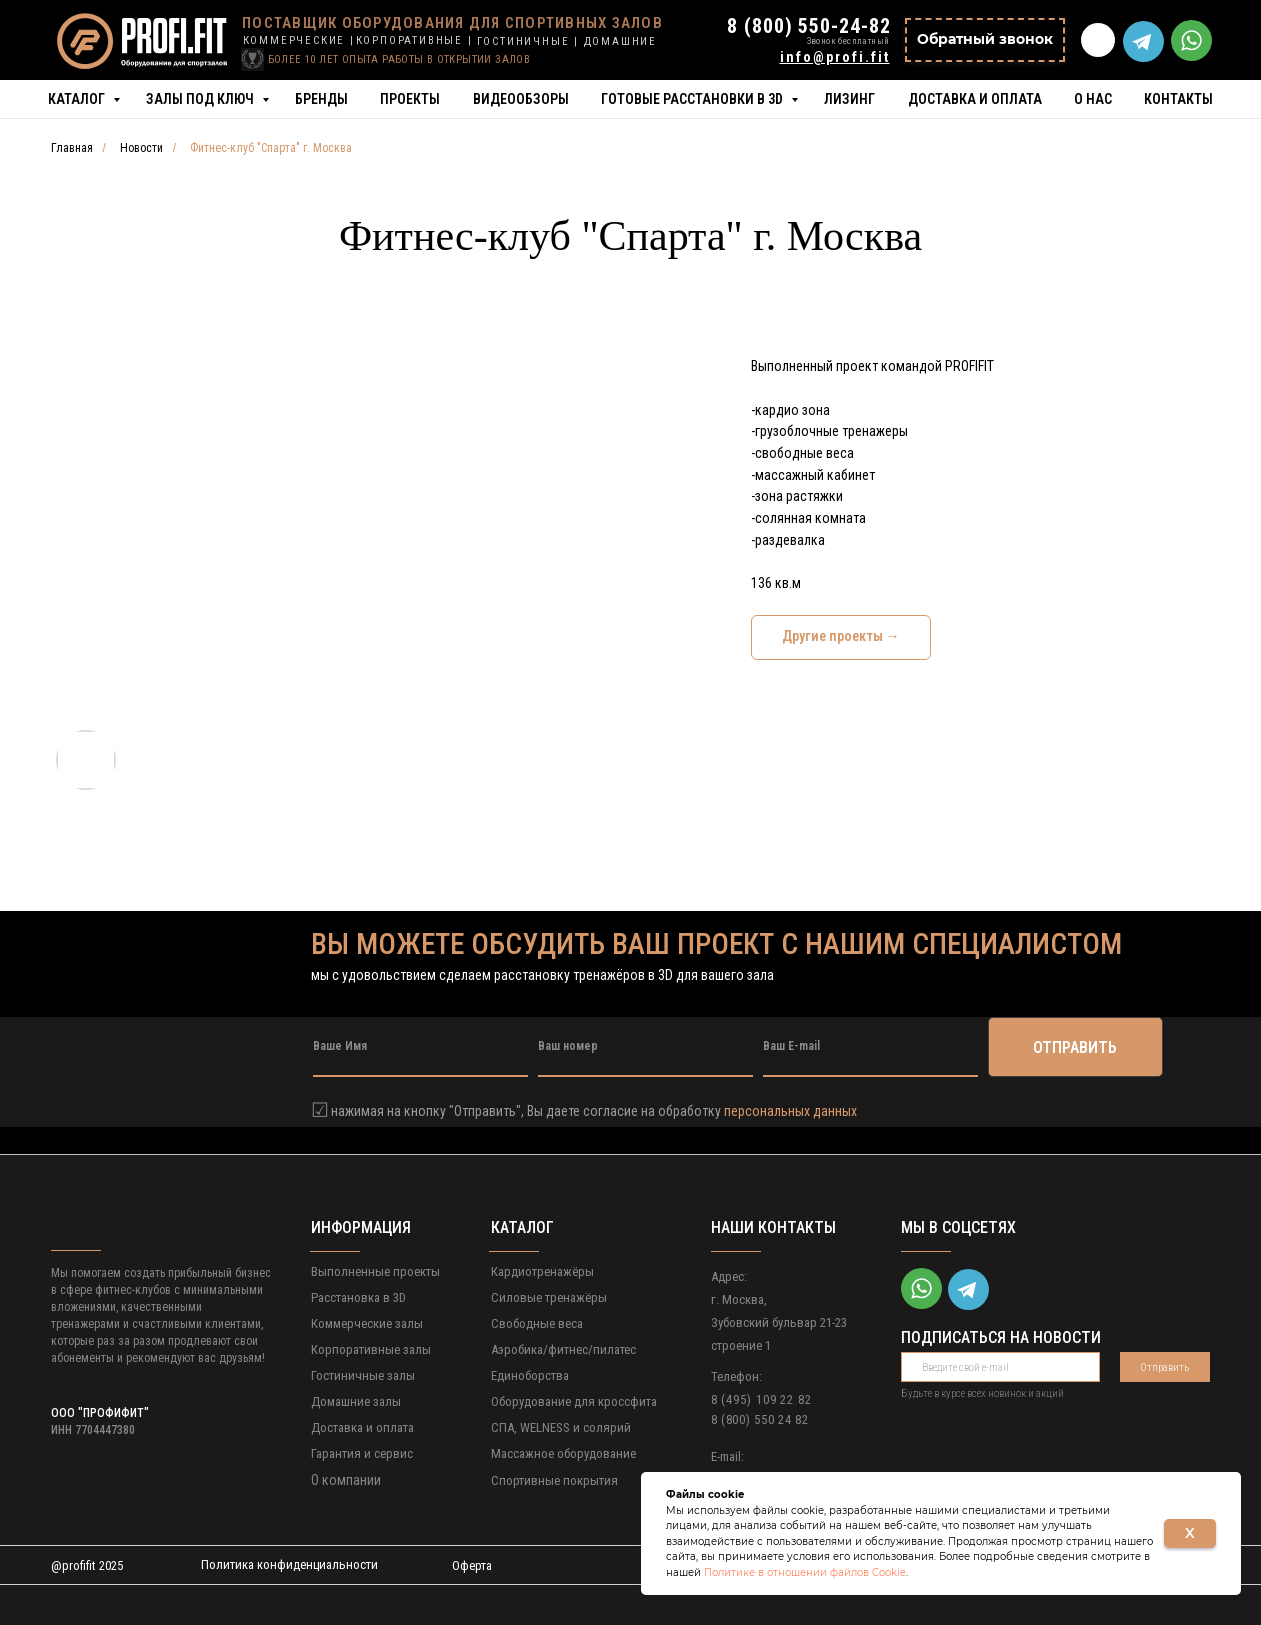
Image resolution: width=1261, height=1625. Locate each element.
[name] (420, 1047)
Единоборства (530, 1375)
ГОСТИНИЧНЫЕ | (528, 41)
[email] (870, 1047)
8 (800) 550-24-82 (808, 26)
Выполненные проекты (375, 1271)
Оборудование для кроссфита (574, 1401)
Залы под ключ (201, 99)
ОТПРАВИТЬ (1075, 1047)
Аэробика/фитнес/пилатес (563, 1349)
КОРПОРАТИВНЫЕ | (414, 40)
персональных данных (790, 1111)
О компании (346, 1480)
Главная (72, 148)
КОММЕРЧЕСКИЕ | (299, 40)
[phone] (645, 1047)
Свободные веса (537, 1323)
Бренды (321, 99)
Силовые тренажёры (549, 1297)
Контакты (1178, 99)
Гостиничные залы (363, 1375)
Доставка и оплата (975, 99)
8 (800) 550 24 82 (760, 1419)
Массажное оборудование (563, 1453)
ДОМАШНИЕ (620, 41)
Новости (141, 148)
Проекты (410, 99)
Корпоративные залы (371, 1349)
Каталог (78, 99)
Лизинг (849, 99)
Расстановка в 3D (358, 1297)
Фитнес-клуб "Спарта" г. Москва (271, 148)
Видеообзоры (521, 99)
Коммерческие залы (367, 1323)
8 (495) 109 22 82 (761, 1399)
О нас (1093, 99)
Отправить (1164, 1367)
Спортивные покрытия (554, 1480)
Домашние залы (356, 1401)
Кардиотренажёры (542, 1271)
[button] (985, 40)
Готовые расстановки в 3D (693, 99)
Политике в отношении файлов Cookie (805, 1572)
